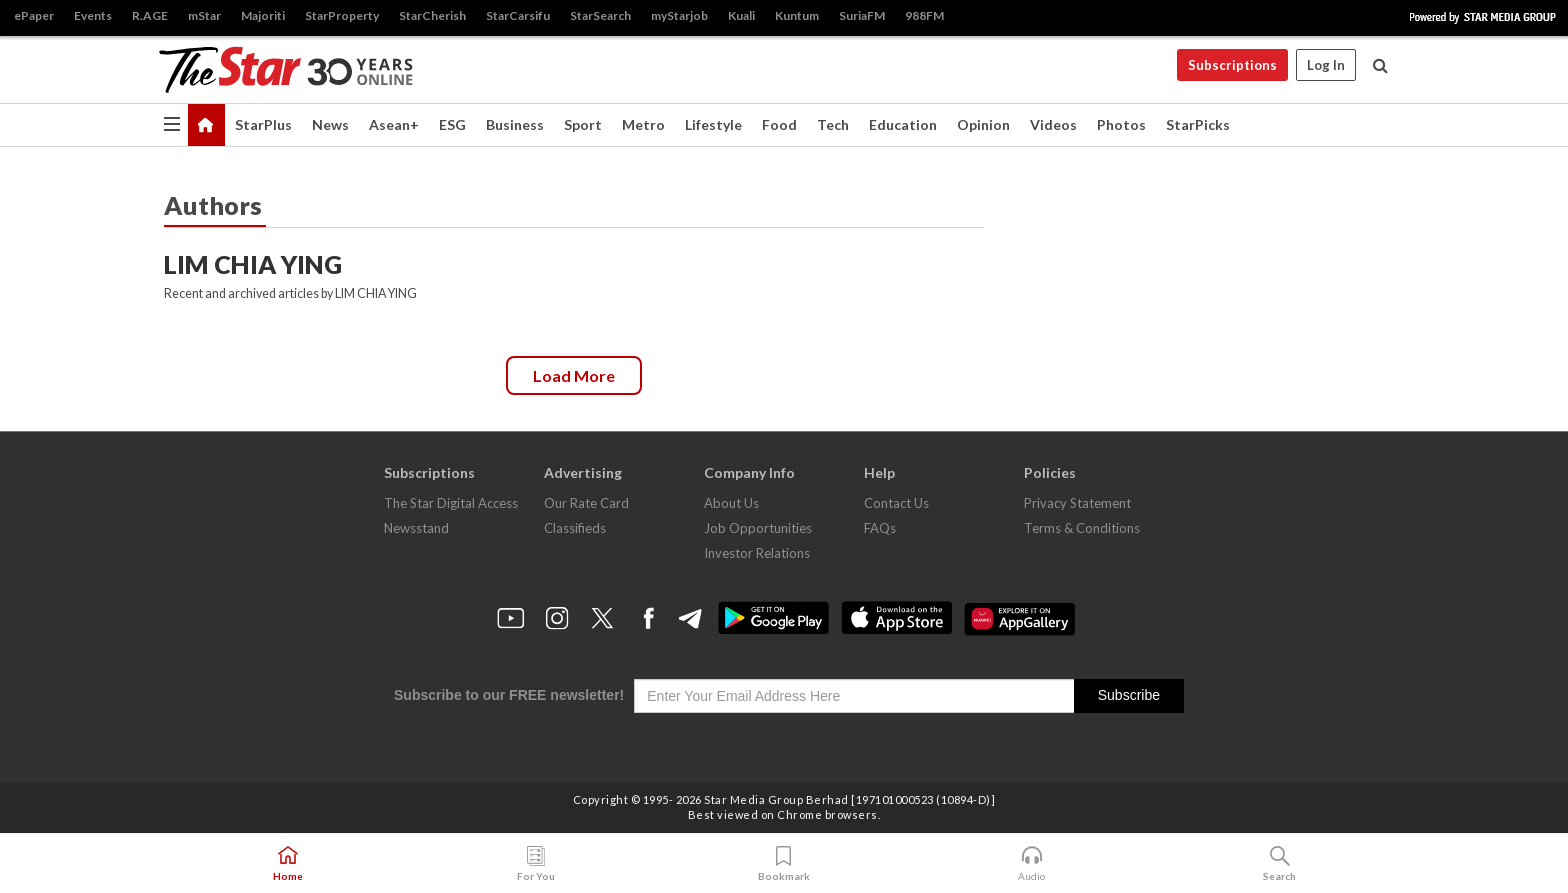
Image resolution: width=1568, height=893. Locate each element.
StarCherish (432, 15)
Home (288, 864)
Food (779, 124)
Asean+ (394, 124)
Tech (833, 124)
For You (536, 864)
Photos (1121, 124)
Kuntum (797, 15)
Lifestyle (713, 124)
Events (93, 15)
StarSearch (600, 15)
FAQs (880, 528)
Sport (583, 124)
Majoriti (263, 15)
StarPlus (263, 124)
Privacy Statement (1077, 503)
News (330, 124)
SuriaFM (862, 15)
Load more (574, 375)
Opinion (983, 124)
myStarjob (679, 15)
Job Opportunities (758, 528)
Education (903, 124)
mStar (204, 15)
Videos (1053, 124)
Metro (643, 124)
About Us (731, 503)
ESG (452, 124)
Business (515, 124)
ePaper (34, 15)
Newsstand (416, 528)
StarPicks (1198, 124)
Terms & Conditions (1082, 528)
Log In (1326, 65)
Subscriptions (1232, 65)
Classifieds (575, 528)
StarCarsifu (518, 15)
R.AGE (150, 15)
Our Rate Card (586, 503)
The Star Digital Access (451, 503)
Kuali (741, 15)
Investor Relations (757, 553)
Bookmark (784, 864)
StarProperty (342, 15)
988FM (924, 15)
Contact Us (896, 503)
